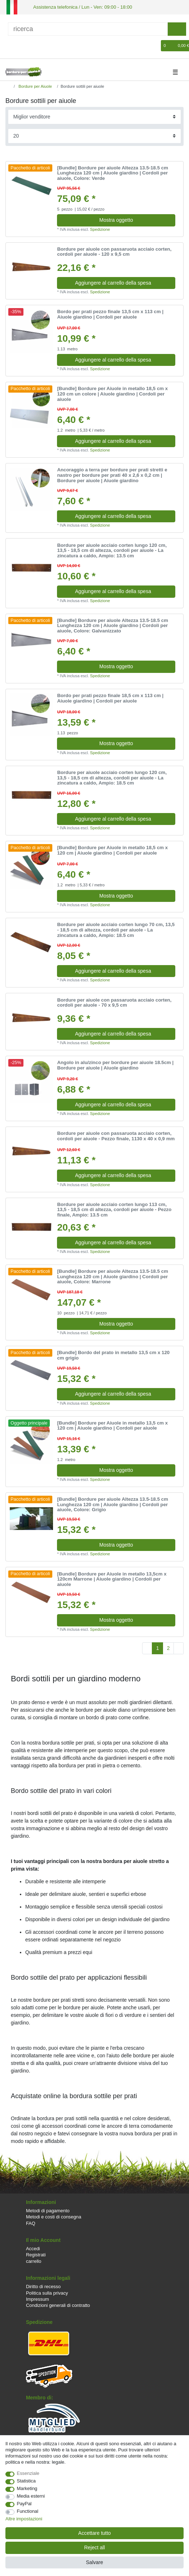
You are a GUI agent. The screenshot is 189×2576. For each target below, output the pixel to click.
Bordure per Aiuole (34, 85)
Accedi (33, 2248)
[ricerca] (88, 28)
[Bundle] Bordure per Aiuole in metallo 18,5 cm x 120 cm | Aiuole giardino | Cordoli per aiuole (112, 850)
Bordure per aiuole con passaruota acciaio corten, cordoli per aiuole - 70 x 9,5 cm (114, 1002)
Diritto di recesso (43, 2286)
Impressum (37, 2298)
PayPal (24, 2503)
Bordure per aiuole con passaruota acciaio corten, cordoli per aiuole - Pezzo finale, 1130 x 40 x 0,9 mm (116, 1136)
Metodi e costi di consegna (53, 2216)
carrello (33, 2260)
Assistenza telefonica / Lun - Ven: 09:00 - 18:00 (78, 6)
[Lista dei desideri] (156, 45)
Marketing (27, 2488)
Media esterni (31, 2496)
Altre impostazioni (23, 2518)
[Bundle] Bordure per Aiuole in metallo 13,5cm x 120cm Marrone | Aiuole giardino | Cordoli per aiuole (111, 1578)
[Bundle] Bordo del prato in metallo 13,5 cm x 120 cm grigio (113, 1354)
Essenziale (28, 2473)
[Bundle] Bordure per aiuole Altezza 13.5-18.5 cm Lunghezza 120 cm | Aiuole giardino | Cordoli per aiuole (112, 172)
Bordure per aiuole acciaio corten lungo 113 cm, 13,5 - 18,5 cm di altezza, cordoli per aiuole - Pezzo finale (114, 1209)
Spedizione (100, 228)
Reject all (94, 2547)
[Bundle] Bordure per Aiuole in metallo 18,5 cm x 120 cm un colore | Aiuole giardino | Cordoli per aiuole (112, 393)
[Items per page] (94, 135)
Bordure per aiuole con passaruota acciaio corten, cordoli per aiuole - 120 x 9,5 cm (114, 251)
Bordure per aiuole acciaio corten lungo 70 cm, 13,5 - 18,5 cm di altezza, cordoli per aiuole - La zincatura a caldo (116, 929)
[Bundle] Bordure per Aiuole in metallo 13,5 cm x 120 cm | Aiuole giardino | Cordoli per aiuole (112, 1425)
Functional (28, 2511)
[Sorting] (94, 116)
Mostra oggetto (116, 219)
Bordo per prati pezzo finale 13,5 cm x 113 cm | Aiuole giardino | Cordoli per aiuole (110, 314)
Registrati (36, 2254)
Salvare (94, 2562)
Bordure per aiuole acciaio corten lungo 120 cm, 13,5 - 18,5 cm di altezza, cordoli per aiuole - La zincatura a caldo (112, 550)
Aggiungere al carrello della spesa (122, 282)
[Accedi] (10, 45)
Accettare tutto (94, 2533)
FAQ (30, 2222)
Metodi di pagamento (48, 2210)
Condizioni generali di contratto (58, 2304)
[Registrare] (22, 45)
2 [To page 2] (168, 1647)
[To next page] (178, 1648)
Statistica (26, 2481)
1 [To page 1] (157, 1647)
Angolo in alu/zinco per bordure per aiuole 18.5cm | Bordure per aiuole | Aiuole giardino (115, 1064)
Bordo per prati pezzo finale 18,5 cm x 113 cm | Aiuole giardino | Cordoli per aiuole (110, 697)
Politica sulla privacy (47, 2292)
